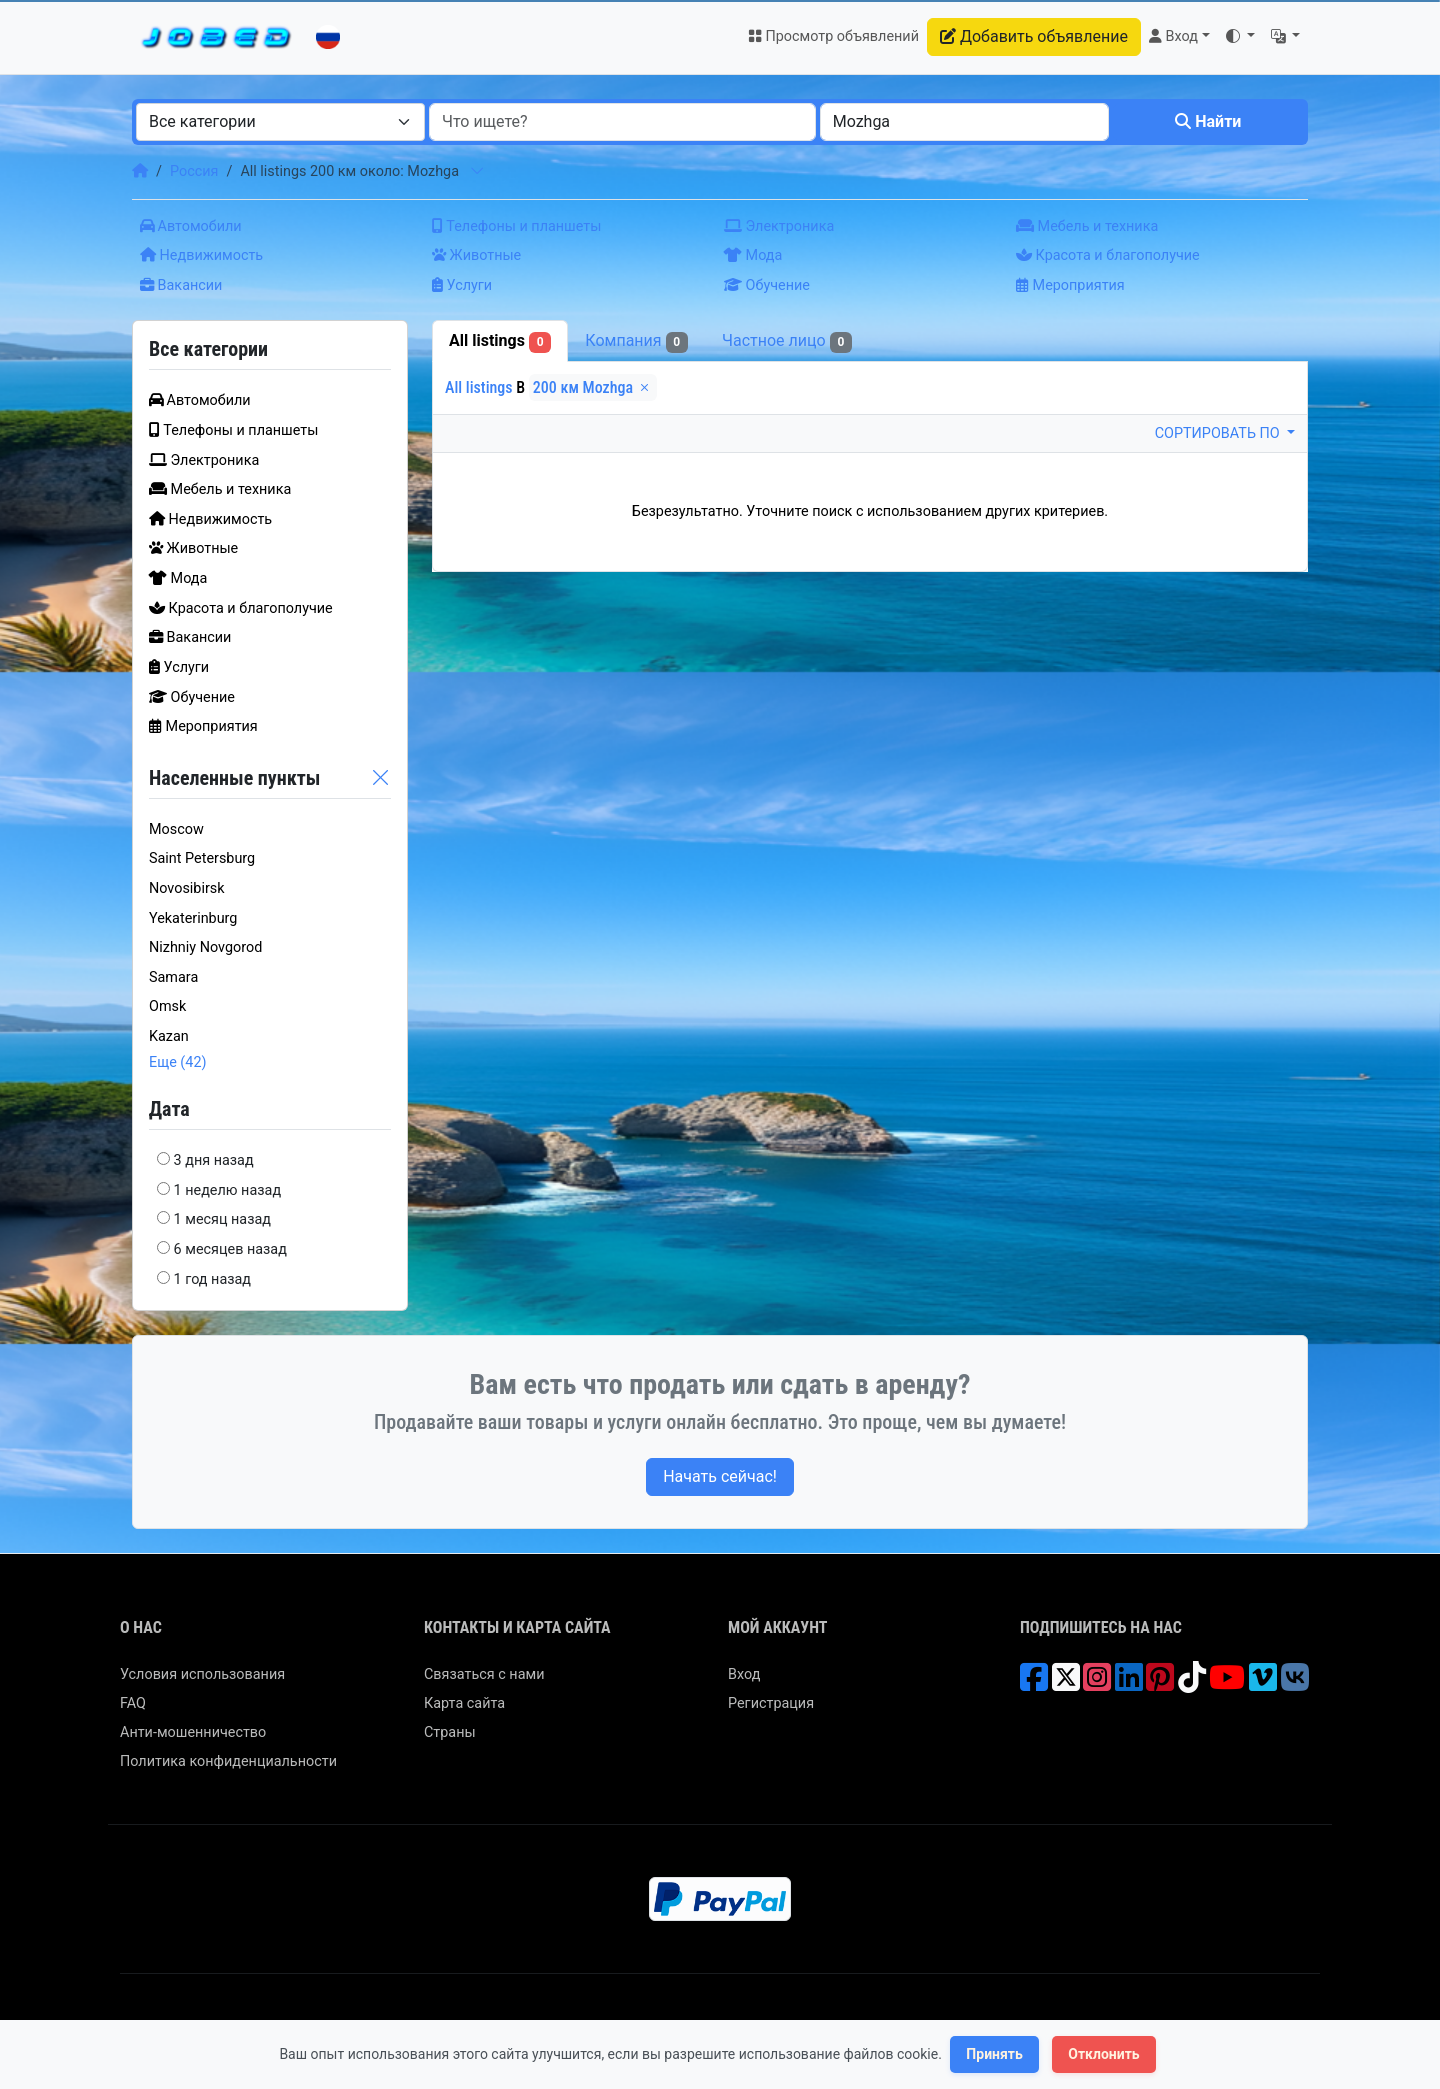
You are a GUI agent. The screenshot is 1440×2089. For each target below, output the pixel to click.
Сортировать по (1219, 433)
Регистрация (771, 1703)
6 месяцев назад (230, 1249)
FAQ (133, 1703)
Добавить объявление (1034, 36)
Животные (476, 255)
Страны (450, 1732)
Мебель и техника (1087, 226)
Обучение (767, 285)
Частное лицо (787, 341)
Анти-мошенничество (193, 1732)
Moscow (176, 829)
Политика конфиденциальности (228, 1761)
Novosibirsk (187, 888)
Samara (173, 977)
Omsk (167, 1006)
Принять (994, 2054)
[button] (1240, 37)
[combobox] (280, 122)
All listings (500, 341)
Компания (636, 341)
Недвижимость (201, 255)
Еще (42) (178, 1062)
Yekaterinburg (193, 918)
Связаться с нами (484, 1674)
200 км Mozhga (593, 387)
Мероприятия (1070, 285)
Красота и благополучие (1108, 255)
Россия (194, 171)
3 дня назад (214, 1160)
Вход (744, 1674)
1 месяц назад (222, 1219)
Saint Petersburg (202, 858)
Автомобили (191, 226)
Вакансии (181, 285)
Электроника (779, 226)
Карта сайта (464, 1703)
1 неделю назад (228, 1190)
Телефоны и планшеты (516, 226)
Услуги (462, 285)
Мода (753, 255)
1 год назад (212, 1279)
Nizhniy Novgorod (205, 947)
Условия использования (202, 1674)
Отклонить (1103, 2054)
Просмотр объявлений (833, 36)
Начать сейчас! (720, 1476)
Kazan (169, 1036)
